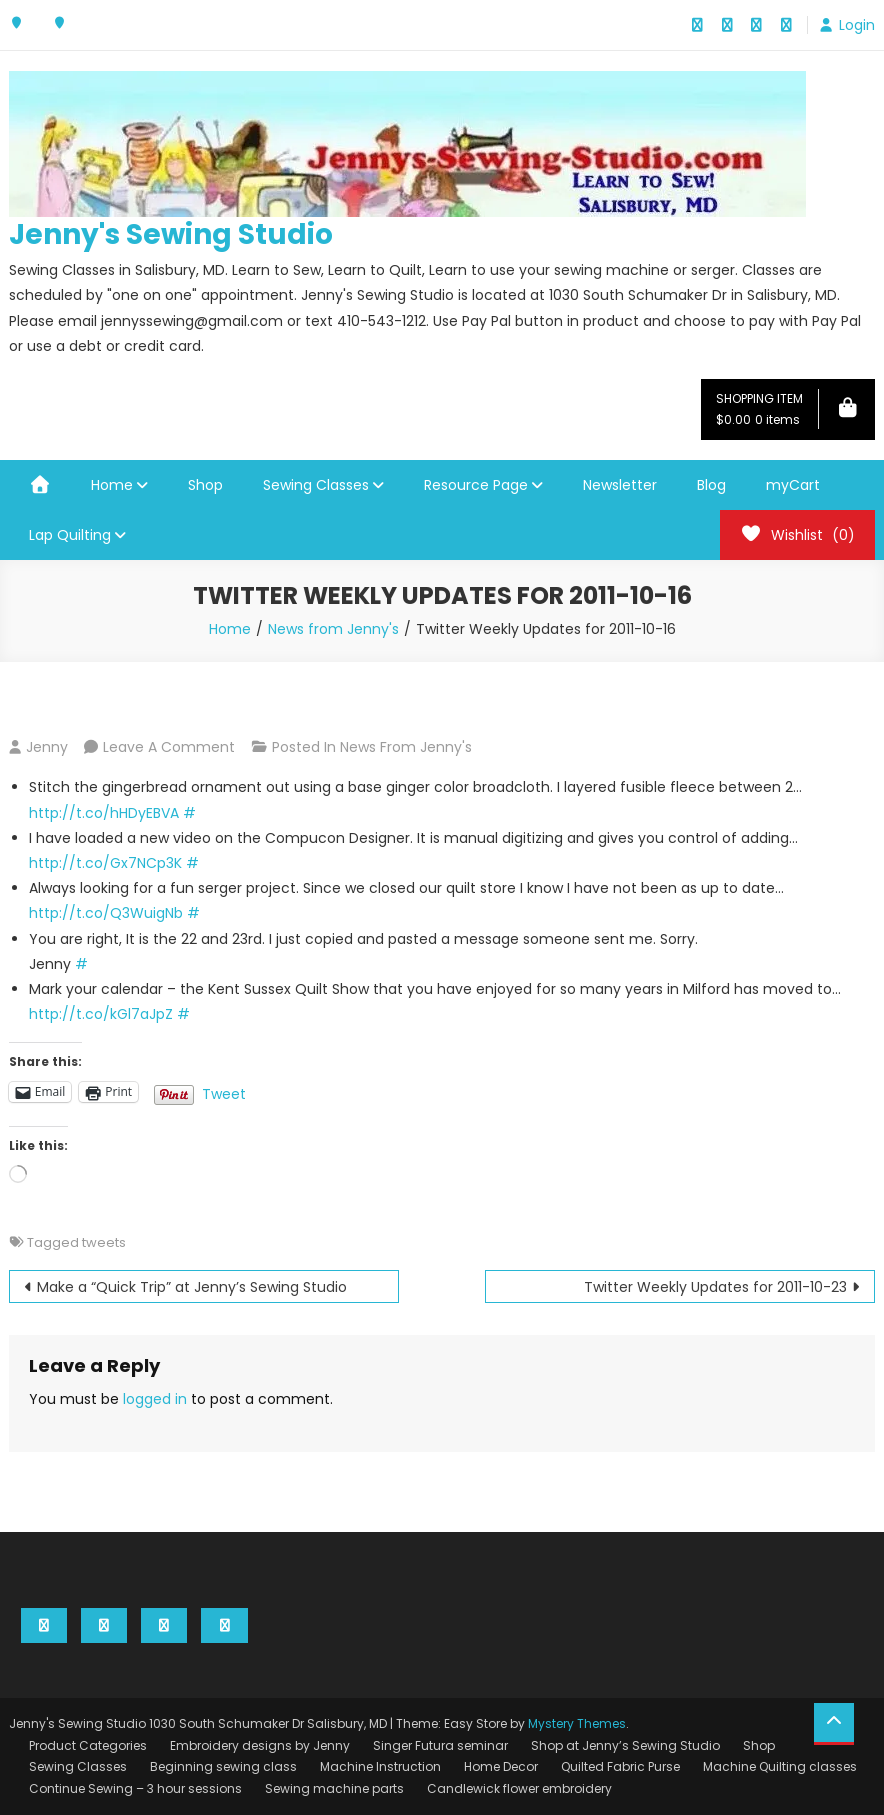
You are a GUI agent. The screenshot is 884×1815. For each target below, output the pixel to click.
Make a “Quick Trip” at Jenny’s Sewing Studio (192, 1287)
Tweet (224, 1092)
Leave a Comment (169, 747)
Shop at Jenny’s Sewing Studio (625, 1745)
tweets (104, 1242)
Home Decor (501, 1766)
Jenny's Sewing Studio (171, 234)
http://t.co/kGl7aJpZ (101, 1014)
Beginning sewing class (223, 1766)
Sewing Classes (316, 485)
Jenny (47, 747)
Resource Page (476, 485)
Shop (205, 485)
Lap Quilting (70, 535)
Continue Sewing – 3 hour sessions (135, 1788)
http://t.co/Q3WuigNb (106, 913)
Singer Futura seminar (440, 1745)
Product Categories (88, 1745)
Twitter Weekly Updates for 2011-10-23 (715, 1287)
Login (857, 25)
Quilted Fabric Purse (620, 1766)
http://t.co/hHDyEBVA (104, 813)
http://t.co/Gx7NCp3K (105, 863)
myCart (793, 485)
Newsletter (620, 485)
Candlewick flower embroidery (519, 1788)
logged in (155, 1399)
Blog (711, 485)
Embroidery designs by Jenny (260, 1745)
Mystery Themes (577, 1723)
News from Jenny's (406, 747)
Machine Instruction (380, 1766)
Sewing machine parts (334, 1788)
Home (112, 485)
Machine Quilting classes (780, 1766)
